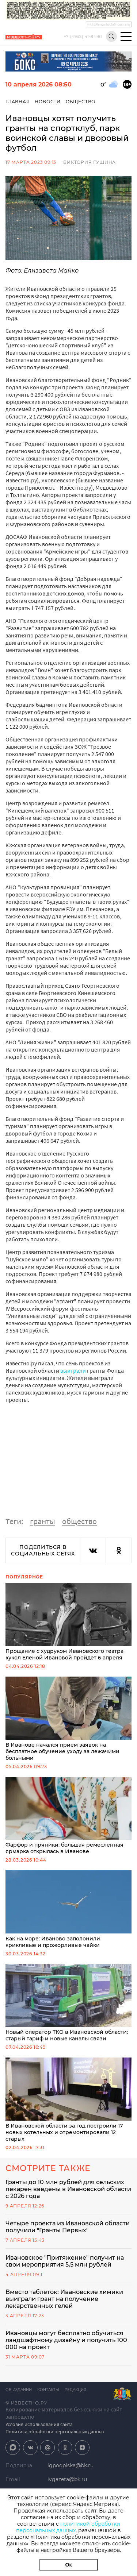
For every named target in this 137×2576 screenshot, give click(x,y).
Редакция (75, 2389)
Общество (80, 101)
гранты (42, 1521)
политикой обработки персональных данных (68, 2527)
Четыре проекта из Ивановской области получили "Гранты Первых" (67, 2227)
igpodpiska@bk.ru (70, 2465)
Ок (68, 2565)
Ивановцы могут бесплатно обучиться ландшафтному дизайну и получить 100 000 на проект (66, 2340)
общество (79, 1521)
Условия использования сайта (39, 2424)
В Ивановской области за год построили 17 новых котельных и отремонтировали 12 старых (68, 2100)
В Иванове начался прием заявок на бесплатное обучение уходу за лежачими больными (68, 1719)
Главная (17, 101)
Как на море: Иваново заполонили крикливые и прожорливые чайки (68, 1909)
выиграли (73, 1370)
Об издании (18, 2389)
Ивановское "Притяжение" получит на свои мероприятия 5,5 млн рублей (64, 2261)
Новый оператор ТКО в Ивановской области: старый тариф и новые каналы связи (68, 2003)
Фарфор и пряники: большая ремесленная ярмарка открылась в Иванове (68, 1816)
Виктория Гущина (89, 162)
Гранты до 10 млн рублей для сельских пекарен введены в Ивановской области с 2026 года (68, 2189)
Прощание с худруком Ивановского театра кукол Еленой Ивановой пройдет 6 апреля (68, 1622)
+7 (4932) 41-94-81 (83, 36)
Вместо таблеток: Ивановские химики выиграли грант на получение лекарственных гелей (64, 2298)
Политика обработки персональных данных (54, 2431)
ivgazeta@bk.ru (67, 2479)
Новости (48, 101)
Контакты (48, 2389)
